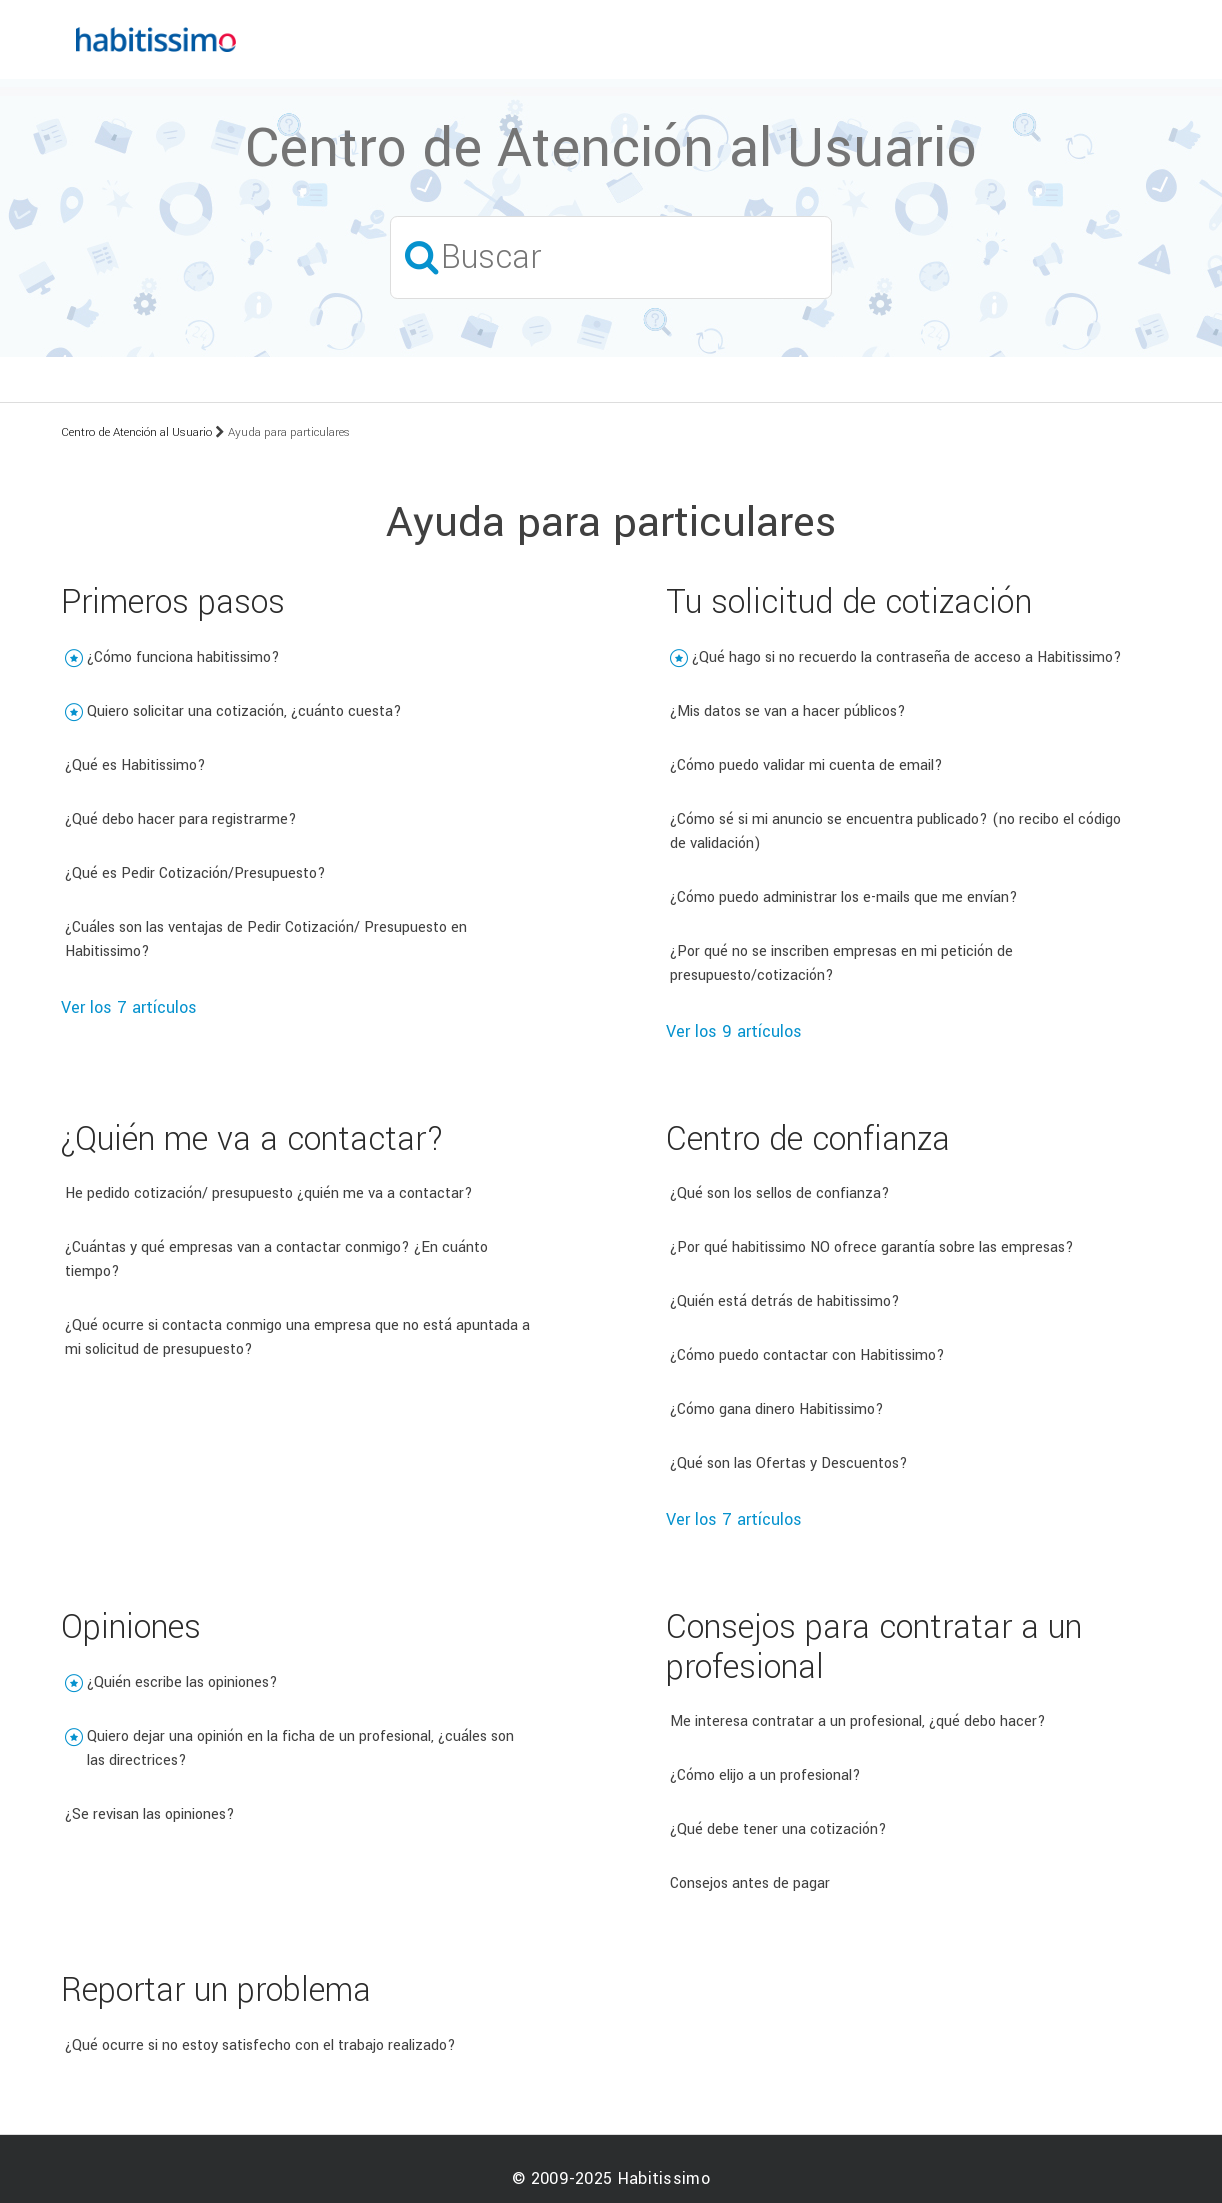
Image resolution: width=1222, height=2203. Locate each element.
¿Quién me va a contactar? (252, 1139)
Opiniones (131, 1627)
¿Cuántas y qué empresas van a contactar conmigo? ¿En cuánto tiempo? (276, 1259)
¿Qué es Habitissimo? (135, 765)
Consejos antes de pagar (750, 1883)
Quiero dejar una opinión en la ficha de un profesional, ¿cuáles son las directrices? (300, 1748)
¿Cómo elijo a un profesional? (765, 1775)
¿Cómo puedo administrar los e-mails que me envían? (844, 897)
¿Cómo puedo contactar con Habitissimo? (807, 1355)
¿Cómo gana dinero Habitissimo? (777, 1409)
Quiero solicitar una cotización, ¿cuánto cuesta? (244, 711)
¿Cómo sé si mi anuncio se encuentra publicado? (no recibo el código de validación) (895, 831)
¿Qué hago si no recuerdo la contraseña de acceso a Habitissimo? (907, 657)
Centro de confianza (808, 1139)
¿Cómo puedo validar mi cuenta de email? (806, 765)
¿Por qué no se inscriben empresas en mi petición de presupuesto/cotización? (841, 963)
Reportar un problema (216, 1990)
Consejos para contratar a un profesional (874, 1647)
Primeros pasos (173, 602)
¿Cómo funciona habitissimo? (183, 657)
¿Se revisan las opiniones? (150, 1814)
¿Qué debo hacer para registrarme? (181, 819)
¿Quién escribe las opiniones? (182, 1682)
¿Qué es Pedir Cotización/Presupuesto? (195, 873)
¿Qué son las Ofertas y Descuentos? (789, 1463)
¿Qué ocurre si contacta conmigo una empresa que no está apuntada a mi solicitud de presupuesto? (297, 1337)
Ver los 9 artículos (734, 1031)
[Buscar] (610, 257)
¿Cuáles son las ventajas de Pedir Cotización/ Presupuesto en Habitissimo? (266, 939)
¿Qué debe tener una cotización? (778, 1829)
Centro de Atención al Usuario (136, 432)
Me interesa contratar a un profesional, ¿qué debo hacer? (858, 1721)
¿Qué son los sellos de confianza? (780, 1193)
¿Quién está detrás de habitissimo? (785, 1301)
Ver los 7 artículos (129, 1007)
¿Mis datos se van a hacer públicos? (788, 711)
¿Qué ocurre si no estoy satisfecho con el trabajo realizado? (260, 2045)
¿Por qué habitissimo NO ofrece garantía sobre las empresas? (872, 1247)
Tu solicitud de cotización (849, 602)
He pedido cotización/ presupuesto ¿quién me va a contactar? (269, 1193)
